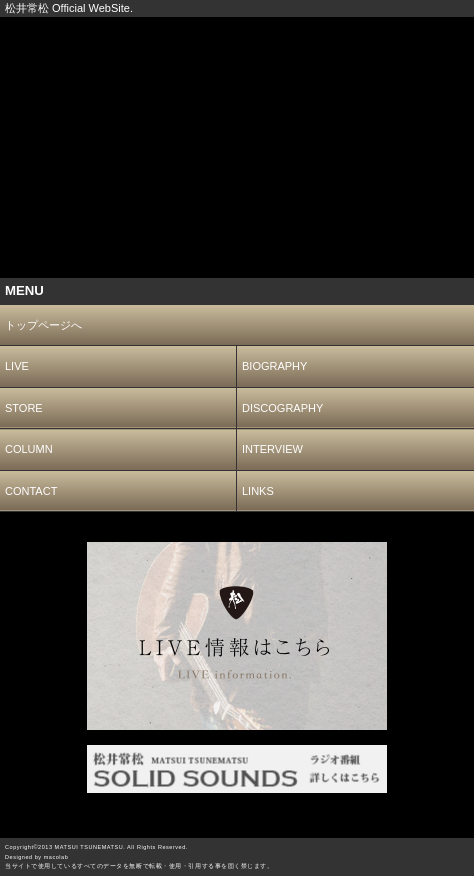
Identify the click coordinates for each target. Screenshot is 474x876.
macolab (56, 857)
